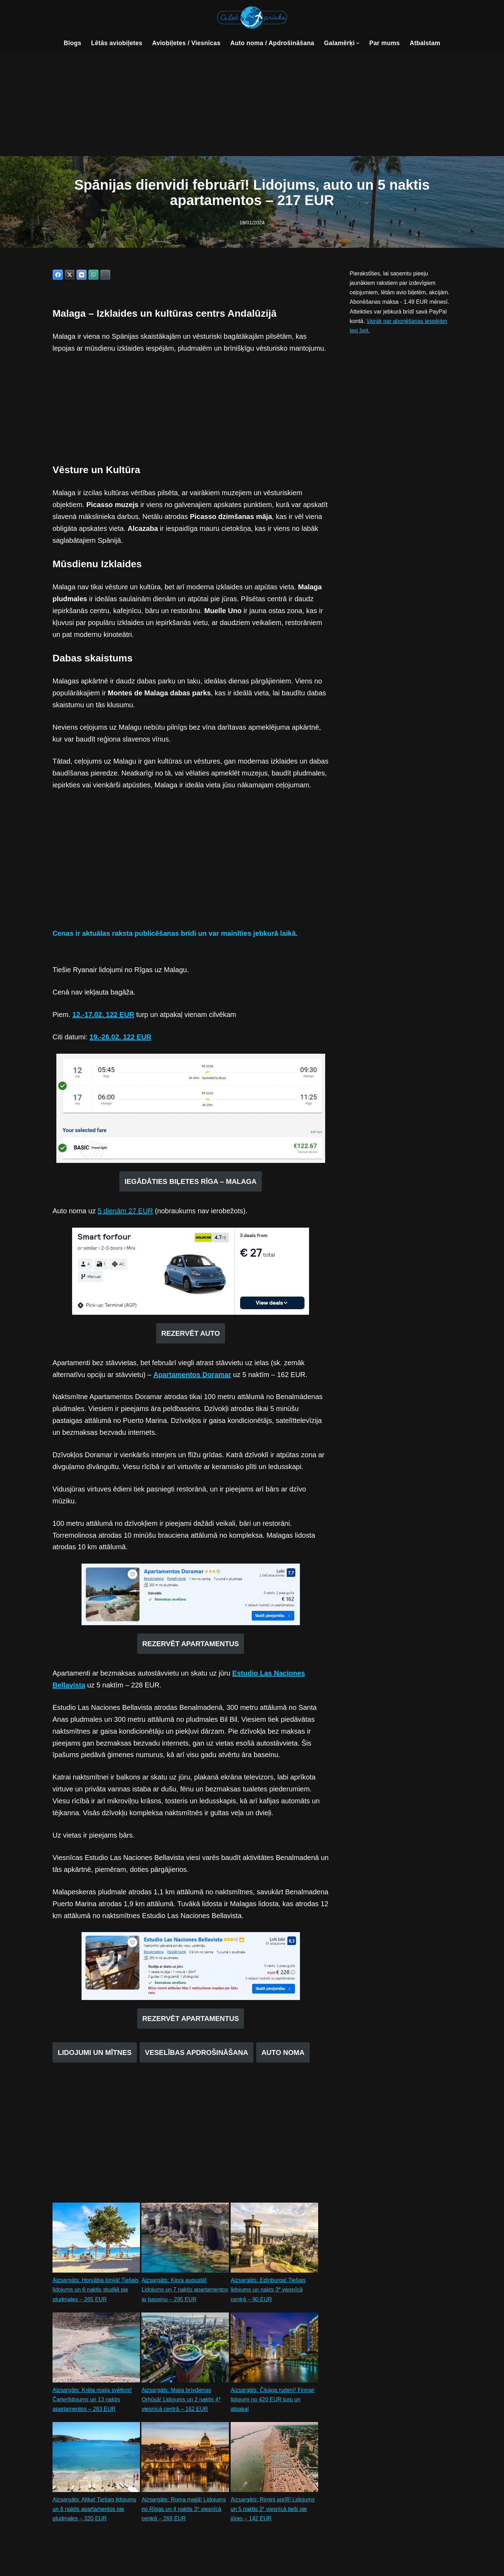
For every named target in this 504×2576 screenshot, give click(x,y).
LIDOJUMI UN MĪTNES (95, 2054)
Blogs (72, 43)
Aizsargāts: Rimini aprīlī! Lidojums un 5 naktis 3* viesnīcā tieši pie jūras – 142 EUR (273, 2511)
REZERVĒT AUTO (190, 1334)
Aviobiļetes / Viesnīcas (186, 43)
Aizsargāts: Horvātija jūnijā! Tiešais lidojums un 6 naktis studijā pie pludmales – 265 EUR (95, 2291)
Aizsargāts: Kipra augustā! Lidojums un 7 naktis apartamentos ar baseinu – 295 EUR (184, 2291)
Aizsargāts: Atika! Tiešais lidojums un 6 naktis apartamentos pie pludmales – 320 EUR (94, 2511)
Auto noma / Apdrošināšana (272, 43)
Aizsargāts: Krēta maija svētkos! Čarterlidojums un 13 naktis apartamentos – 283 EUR (92, 2401)
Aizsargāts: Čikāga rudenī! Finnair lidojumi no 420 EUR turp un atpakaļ (273, 2401)
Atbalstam (425, 43)
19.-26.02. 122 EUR (121, 1038)
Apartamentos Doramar (192, 1376)
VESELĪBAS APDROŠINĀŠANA (196, 2054)
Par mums (385, 43)
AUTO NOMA (282, 2054)
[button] (358, 43)
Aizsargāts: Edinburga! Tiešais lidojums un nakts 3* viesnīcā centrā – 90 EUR (268, 2291)
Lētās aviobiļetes (116, 43)
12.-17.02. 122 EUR (103, 1015)
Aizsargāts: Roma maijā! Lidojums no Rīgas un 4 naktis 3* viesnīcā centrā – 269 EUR (183, 2511)
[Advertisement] (252, 104)
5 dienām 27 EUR (125, 1212)
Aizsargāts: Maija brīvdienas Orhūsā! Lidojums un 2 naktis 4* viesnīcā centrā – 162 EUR (181, 2401)
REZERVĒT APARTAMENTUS (190, 1645)
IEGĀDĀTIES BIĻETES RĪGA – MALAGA (191, 1182)
